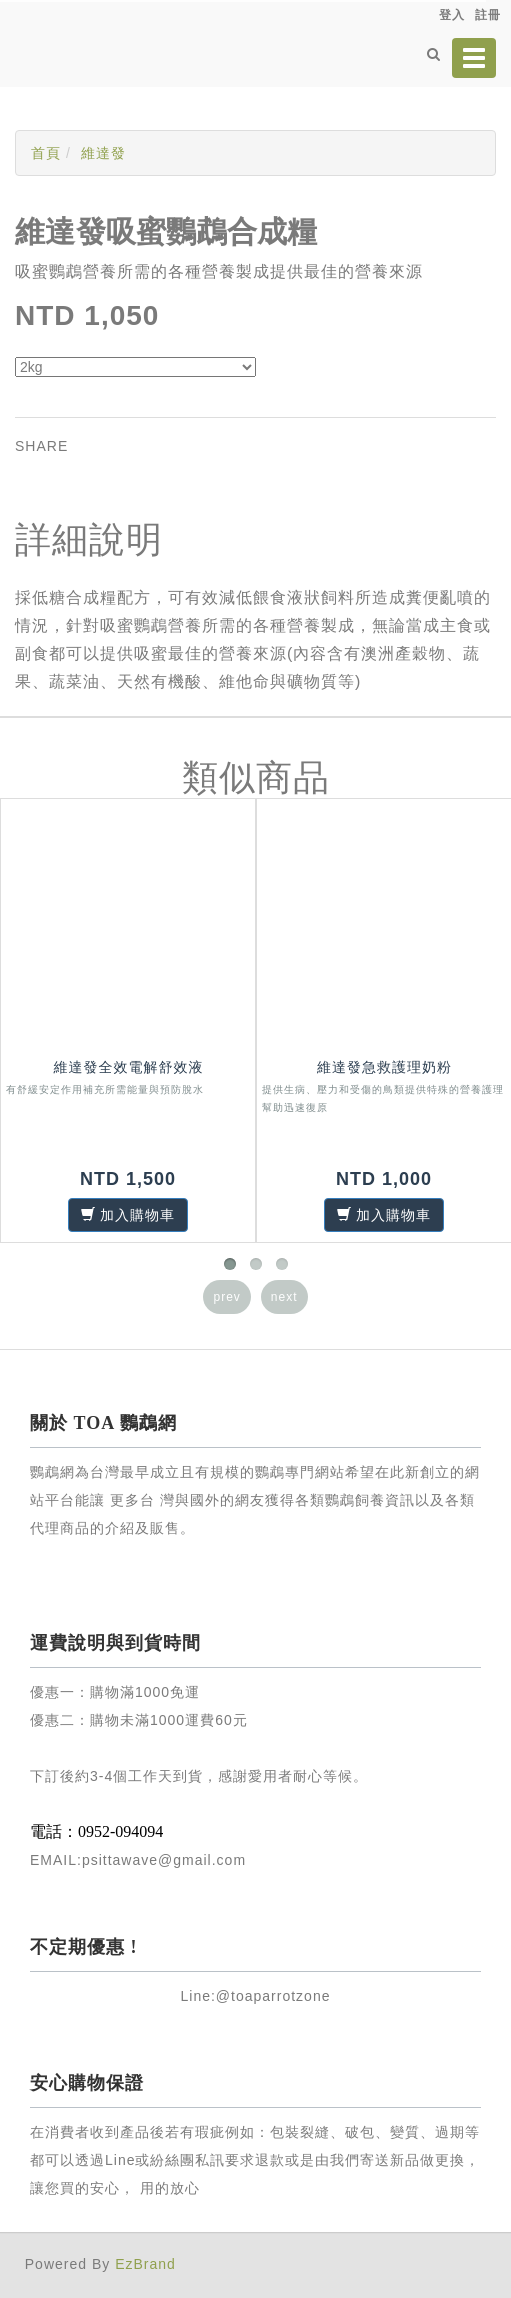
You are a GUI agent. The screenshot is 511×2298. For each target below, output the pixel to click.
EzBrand (145, 2264)
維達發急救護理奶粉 (384, 1067)
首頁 (46, 153)
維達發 (103, 153)
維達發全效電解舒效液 (129, 1067)
